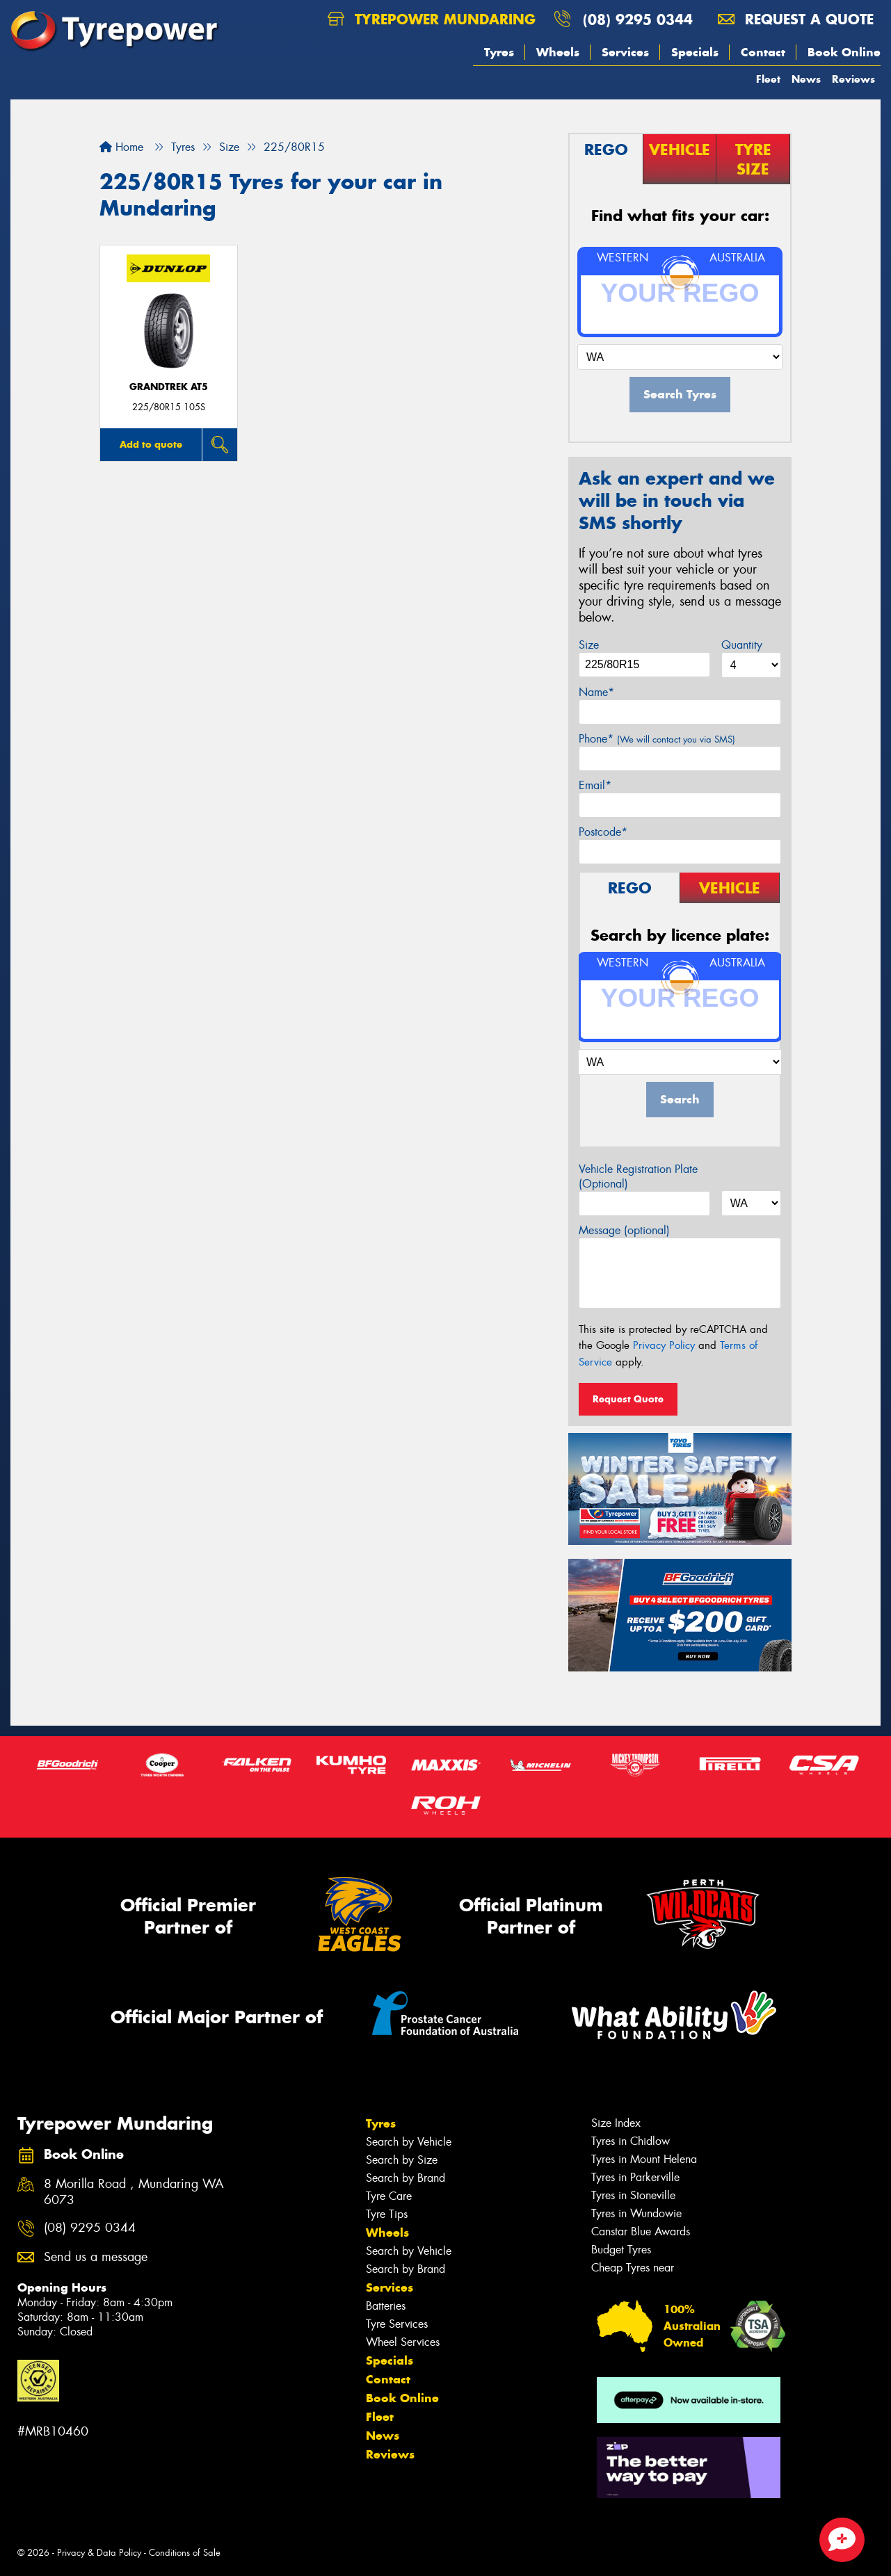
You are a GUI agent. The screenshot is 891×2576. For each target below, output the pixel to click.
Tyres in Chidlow (630, 2141)
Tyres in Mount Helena (644, 2159)
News (806, 79)
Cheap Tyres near (632, 2267)
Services (625, 52)
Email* (595, 785)
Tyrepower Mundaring (432, 19)
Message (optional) (624, 1230)
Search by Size (402, 2160)
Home (121, 147)
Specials (695, 52)
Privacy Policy (664, 1345)
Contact (763, 52)
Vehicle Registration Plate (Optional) (638, 1176)
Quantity (741, 645)
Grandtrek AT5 (168, 387)
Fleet (768, 79)
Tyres (499, 52)
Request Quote (628, 1399)
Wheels (557, 52)
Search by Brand (405, 2178)
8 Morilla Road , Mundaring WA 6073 (134, 2192)
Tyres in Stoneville (633, 2195)
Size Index (616, 2123)
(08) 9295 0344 (638, 19)
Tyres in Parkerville (635, 2177)
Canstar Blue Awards (640, 2231)
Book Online (844, 52)
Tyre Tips (387, 2214)
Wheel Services (403, 2342)
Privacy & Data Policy (99, 2553)
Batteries (386, 2306)
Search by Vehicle (408, 2141)
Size (589, 645)
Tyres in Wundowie (636, 2213)
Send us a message (95, 2257)
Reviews (853, 79)
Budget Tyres (621, 2249)
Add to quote (151, 444)
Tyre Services (397, 2324)
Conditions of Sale (184, 2553)
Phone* (657, 738)
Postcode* (603, 832)
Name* (596, 692)
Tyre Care (389, 2196)
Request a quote (796, 19)
